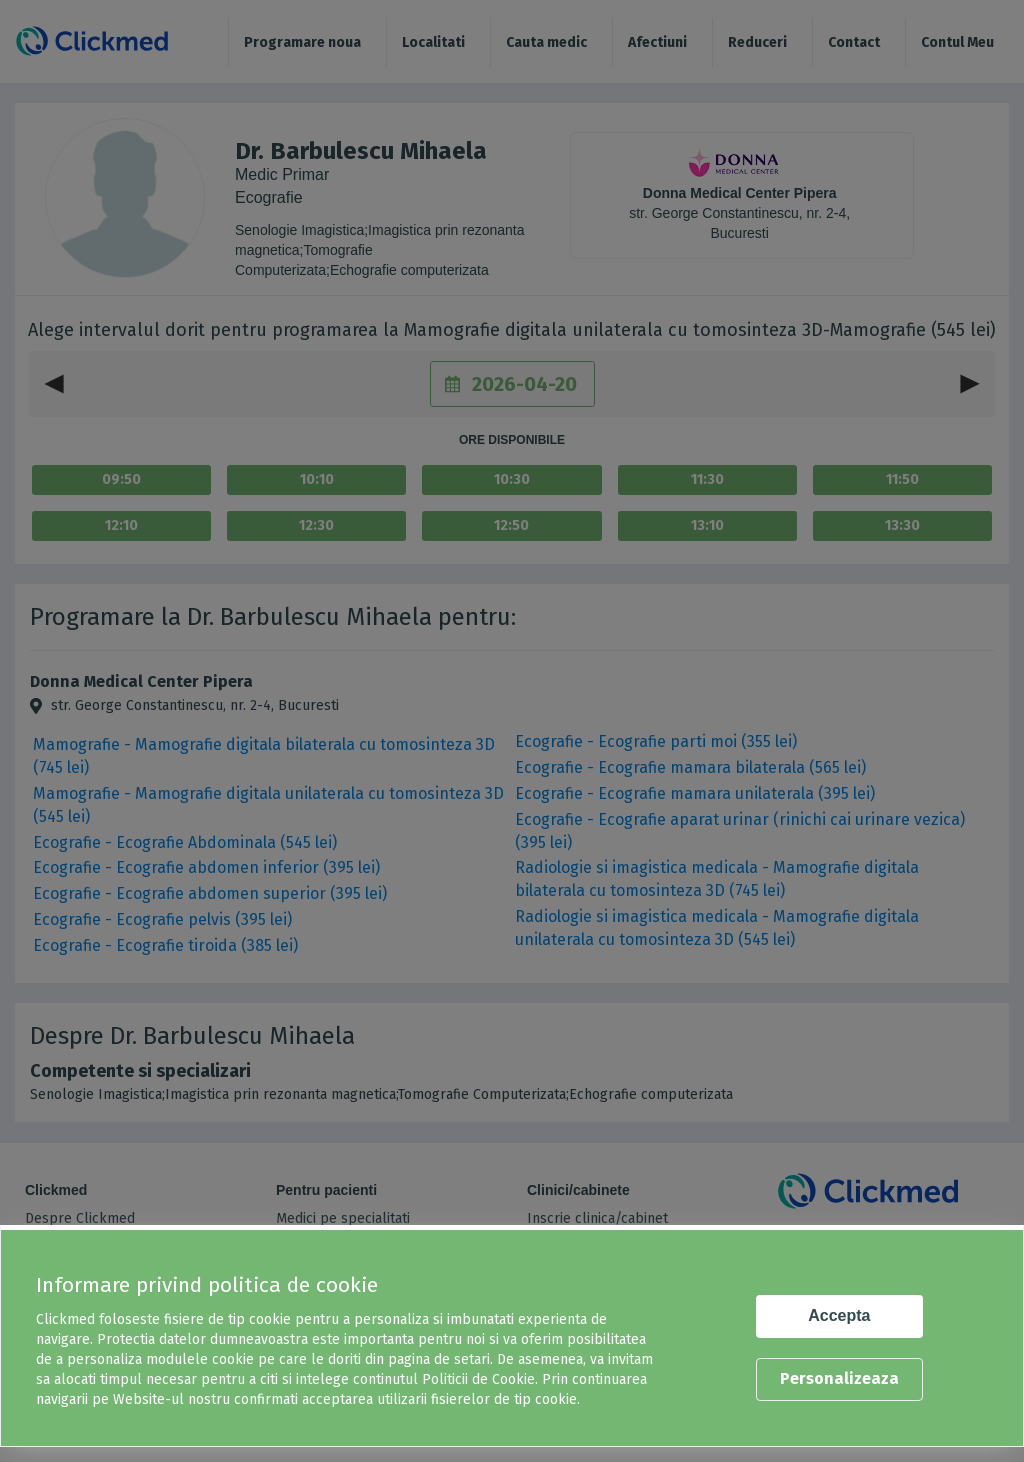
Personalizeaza (839, 1378)
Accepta (839, 1315)
